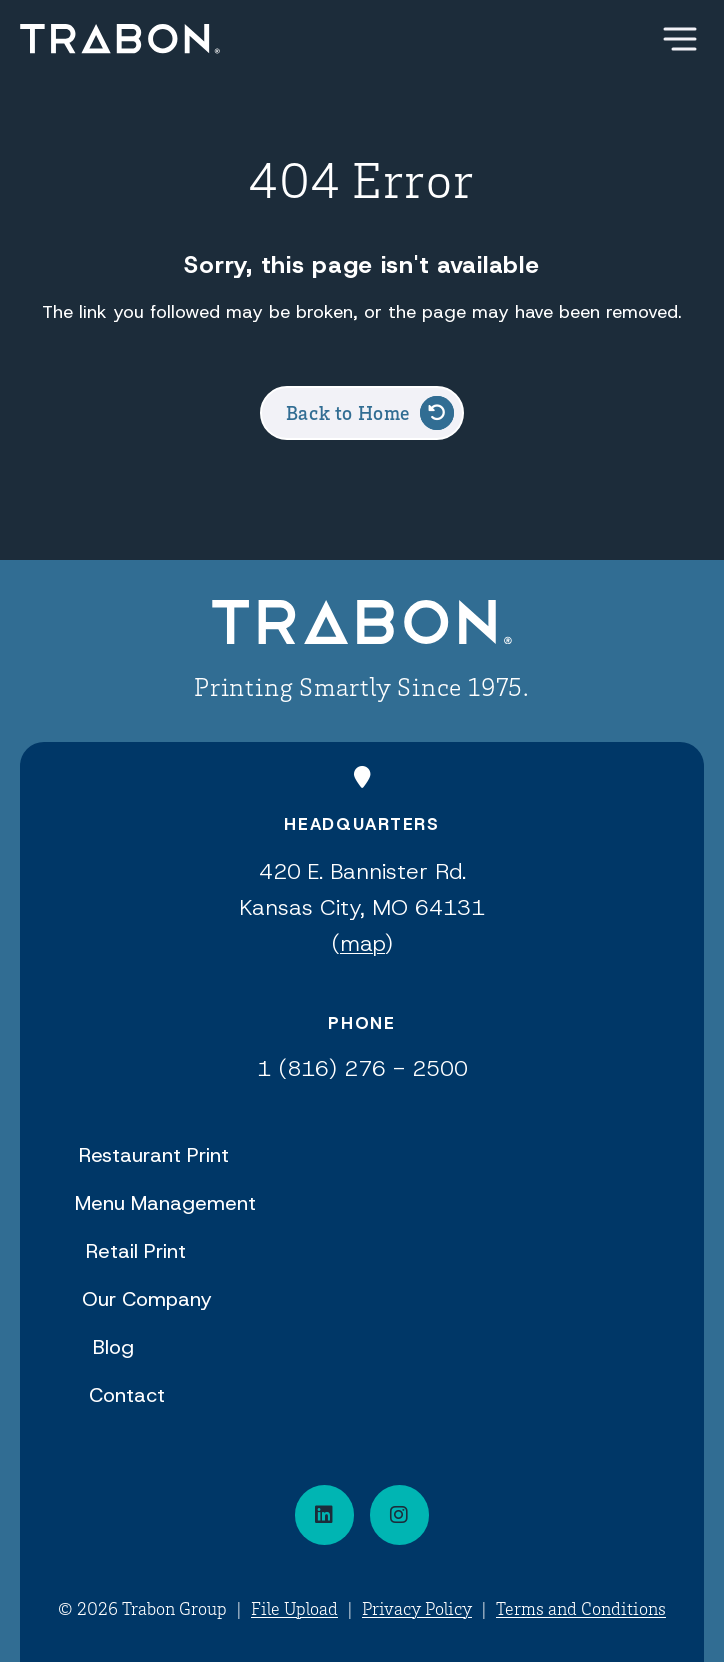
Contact (127, 1395)
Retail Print (136, 1251)
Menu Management (165, 1203)
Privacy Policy (417, 1608)
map (362, 943)
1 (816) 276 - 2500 (362, 1068)
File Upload (294, 1608)
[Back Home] (120, 39)
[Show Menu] (680, 39)
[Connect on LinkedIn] (324, 1515)
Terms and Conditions (581, 1608)
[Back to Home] (362, 625)
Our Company (147, 1299)
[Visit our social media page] (399, 1515)
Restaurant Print (154, 1155)
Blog (113, 1347)
